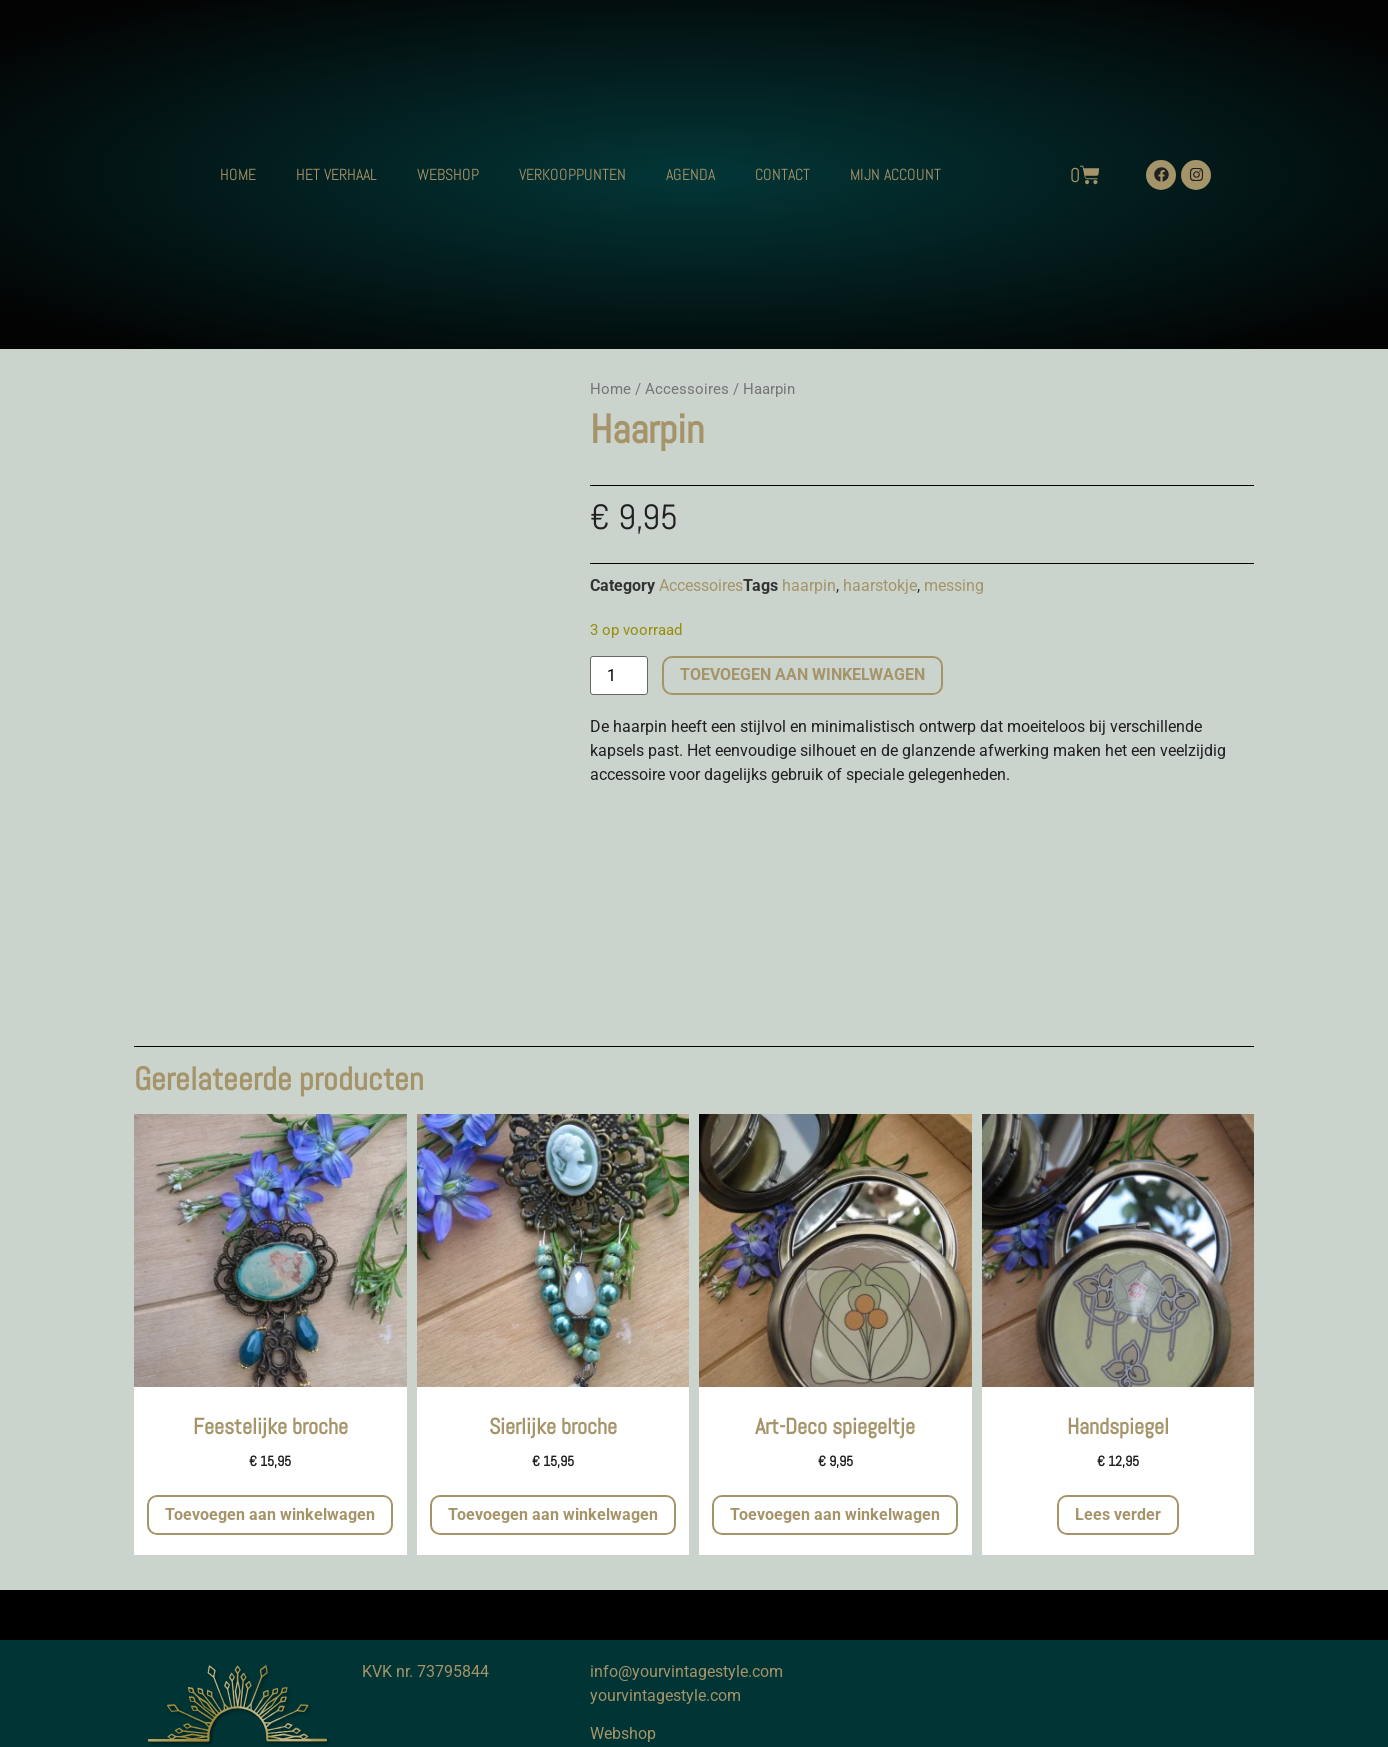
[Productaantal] (619, 676)
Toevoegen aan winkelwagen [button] (270, 1514)
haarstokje (880, 585)
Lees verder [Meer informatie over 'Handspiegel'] (1118, 1514)
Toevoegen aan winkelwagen (802, 674)
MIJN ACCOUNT (895, 174)
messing (954, 585)
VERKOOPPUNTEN (572, 174)
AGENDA (690, 174)
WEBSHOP (448, 174)
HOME (238, 174)
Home (610, 389)
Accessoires (687, 389)
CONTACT (782, 174)
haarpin (809, 585)
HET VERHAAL (336, 174)
